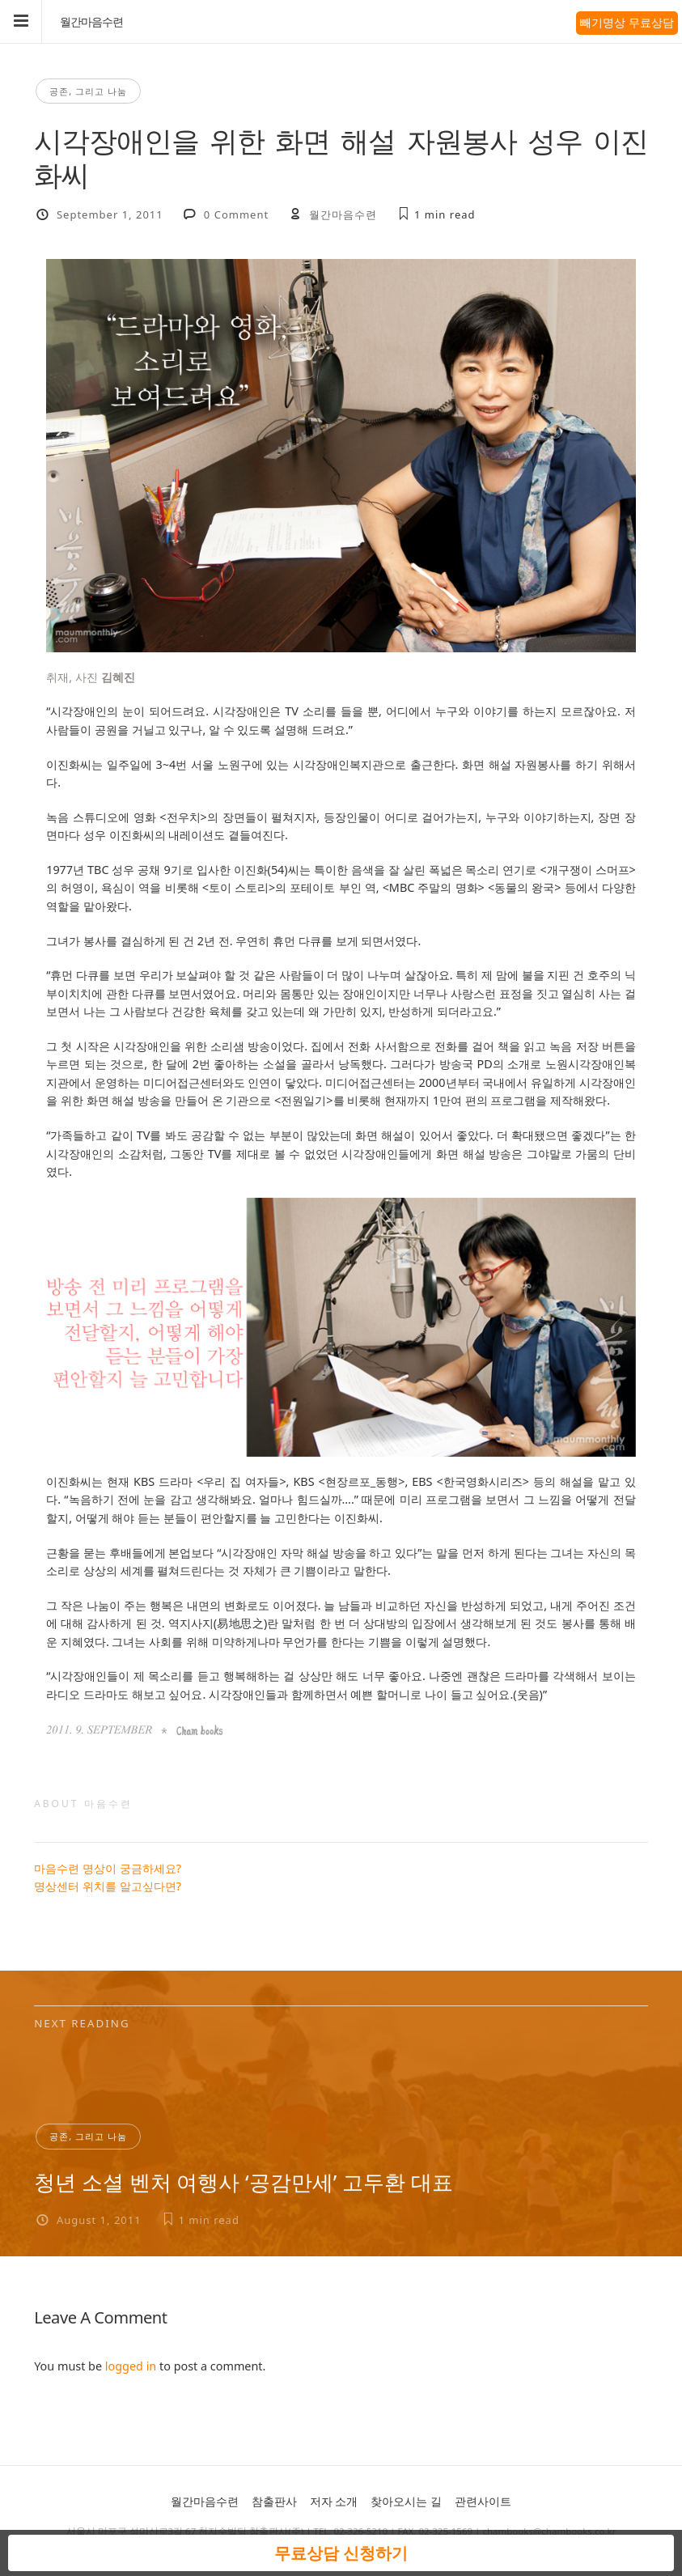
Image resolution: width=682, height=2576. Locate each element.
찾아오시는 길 (406, 2501)
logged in (130, 2366)
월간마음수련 (91, 21)
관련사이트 (483, 2501)
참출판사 (274, 2501)
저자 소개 (334, 2501)
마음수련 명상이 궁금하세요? (107, 1868)
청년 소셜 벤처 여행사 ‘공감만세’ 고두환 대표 (243, 2181)
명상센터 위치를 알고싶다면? (107, 1886)
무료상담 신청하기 (341, 2553)
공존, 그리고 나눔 (88, 91)
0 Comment (236, 214)
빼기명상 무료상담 (627, 22)
